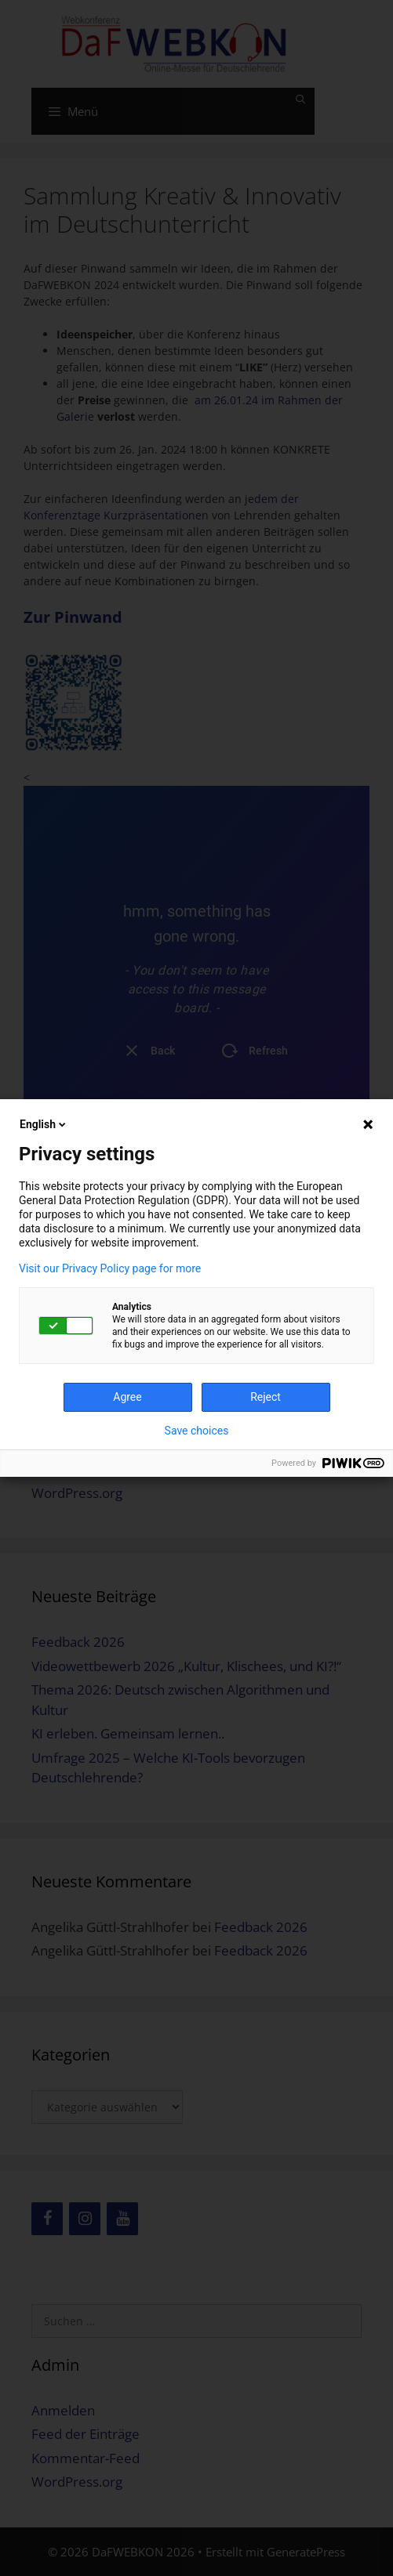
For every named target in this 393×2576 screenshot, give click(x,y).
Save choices (197, 1430)
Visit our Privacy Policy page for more (110, 1268)
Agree (127, 1397)
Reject (265, 1397)
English (44, 1124)
